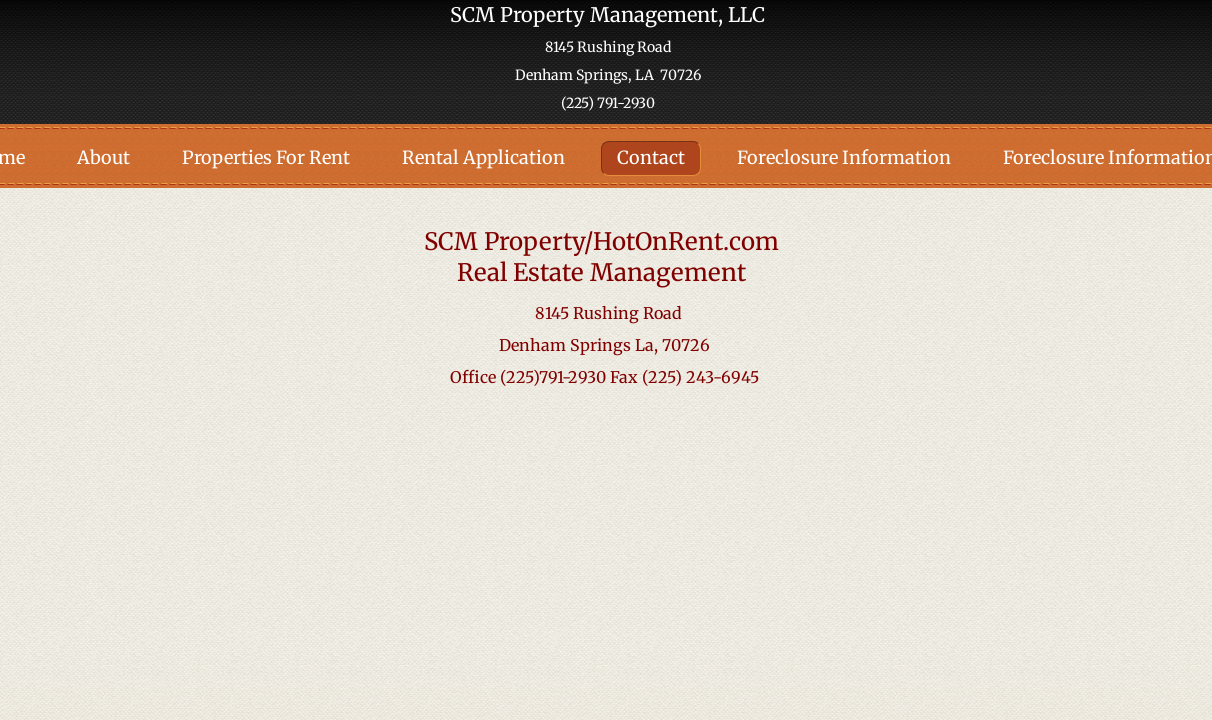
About (103, 157)
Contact (651, 157)
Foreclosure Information (844, 157)
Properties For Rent (266, 157)
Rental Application (483, 157)
